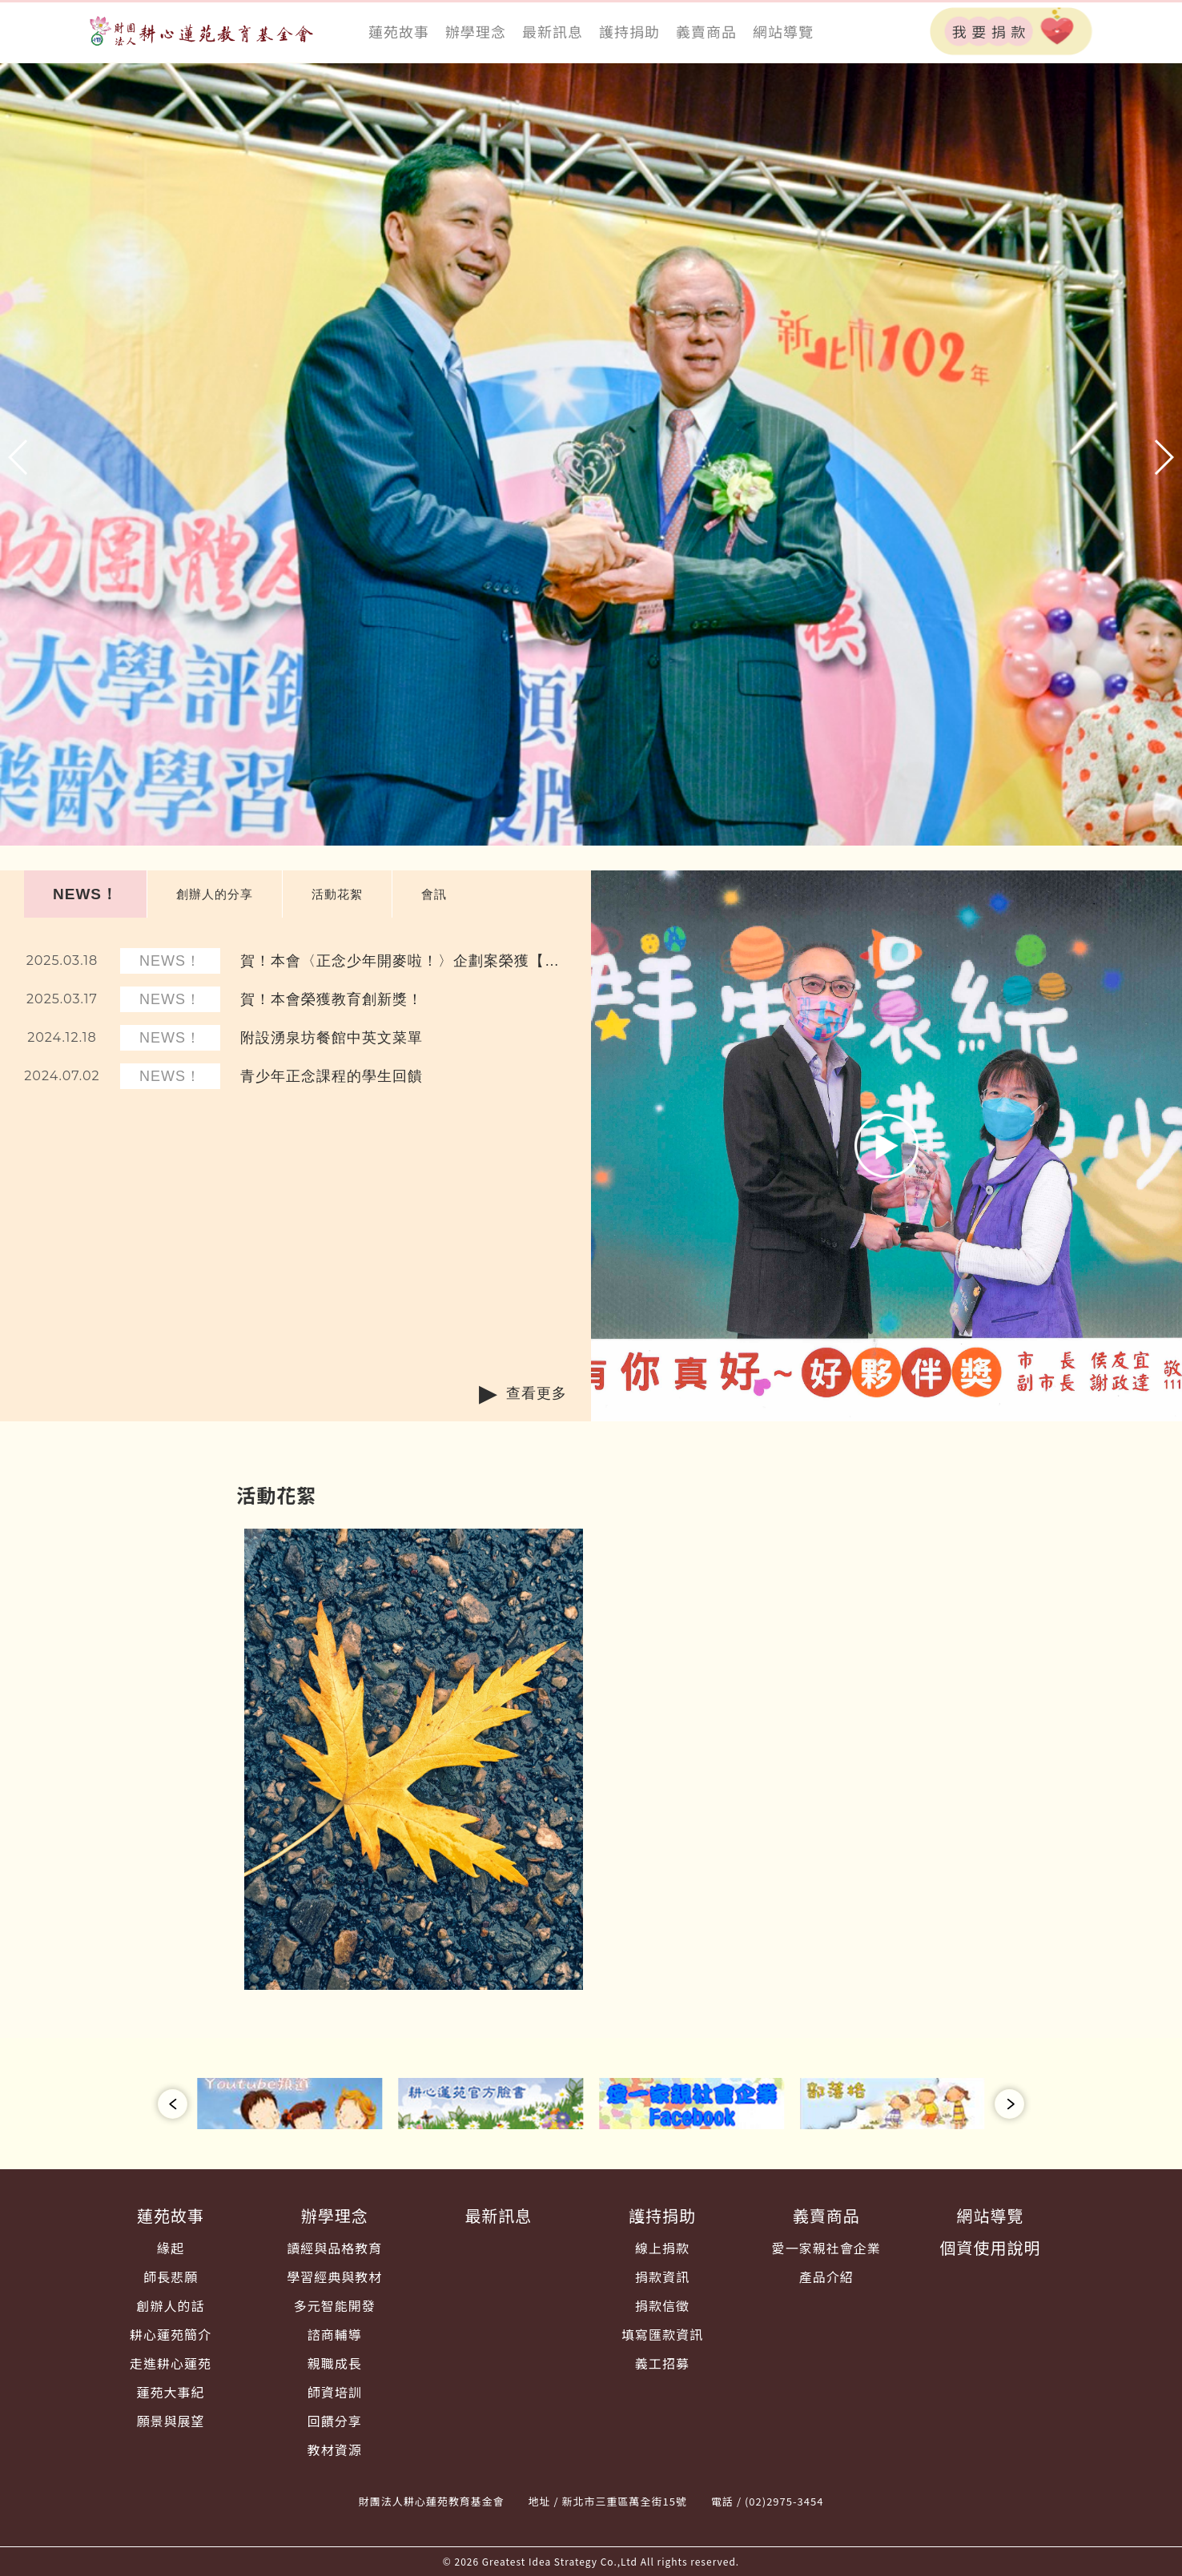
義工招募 (662, 2363)
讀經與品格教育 (334, 2247)
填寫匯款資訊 (662, 2334)
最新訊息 (552, 31)
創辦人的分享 (214, 894)
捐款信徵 (662, 2305)
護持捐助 (629, 31)
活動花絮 (337, 894)
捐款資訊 (662, 2276)
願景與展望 (171, 2420)
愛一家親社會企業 (826, 2247)
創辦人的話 (171, 2305)
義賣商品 (706, 31)
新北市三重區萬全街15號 (624, 2501)
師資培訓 (335, 2391)
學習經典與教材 (334, 2276)
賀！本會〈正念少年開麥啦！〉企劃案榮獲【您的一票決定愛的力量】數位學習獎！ (400, 961)
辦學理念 (475, 31)
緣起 (170, 2247)
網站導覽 (783, 31)
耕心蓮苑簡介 (170, 2334)
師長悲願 (170, 2276)
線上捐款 (662, 2247)
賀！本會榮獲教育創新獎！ (331, 999)
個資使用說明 (989, 2247)
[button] (19, 457)
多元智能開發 (335, 2305)
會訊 (434, 894)
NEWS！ (85, 894)
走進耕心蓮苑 (170, 2363)
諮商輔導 (335, 2334)
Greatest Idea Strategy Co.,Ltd (559, 2561)
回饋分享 (335, 2420)
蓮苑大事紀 (171, 2391)
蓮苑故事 (398, 31)
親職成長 (335, 2363)
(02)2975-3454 (784, 2501)
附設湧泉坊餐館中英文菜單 (331, 1038)
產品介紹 (826, 2276)
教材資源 (335, 2449)
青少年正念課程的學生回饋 (331, 1076)
